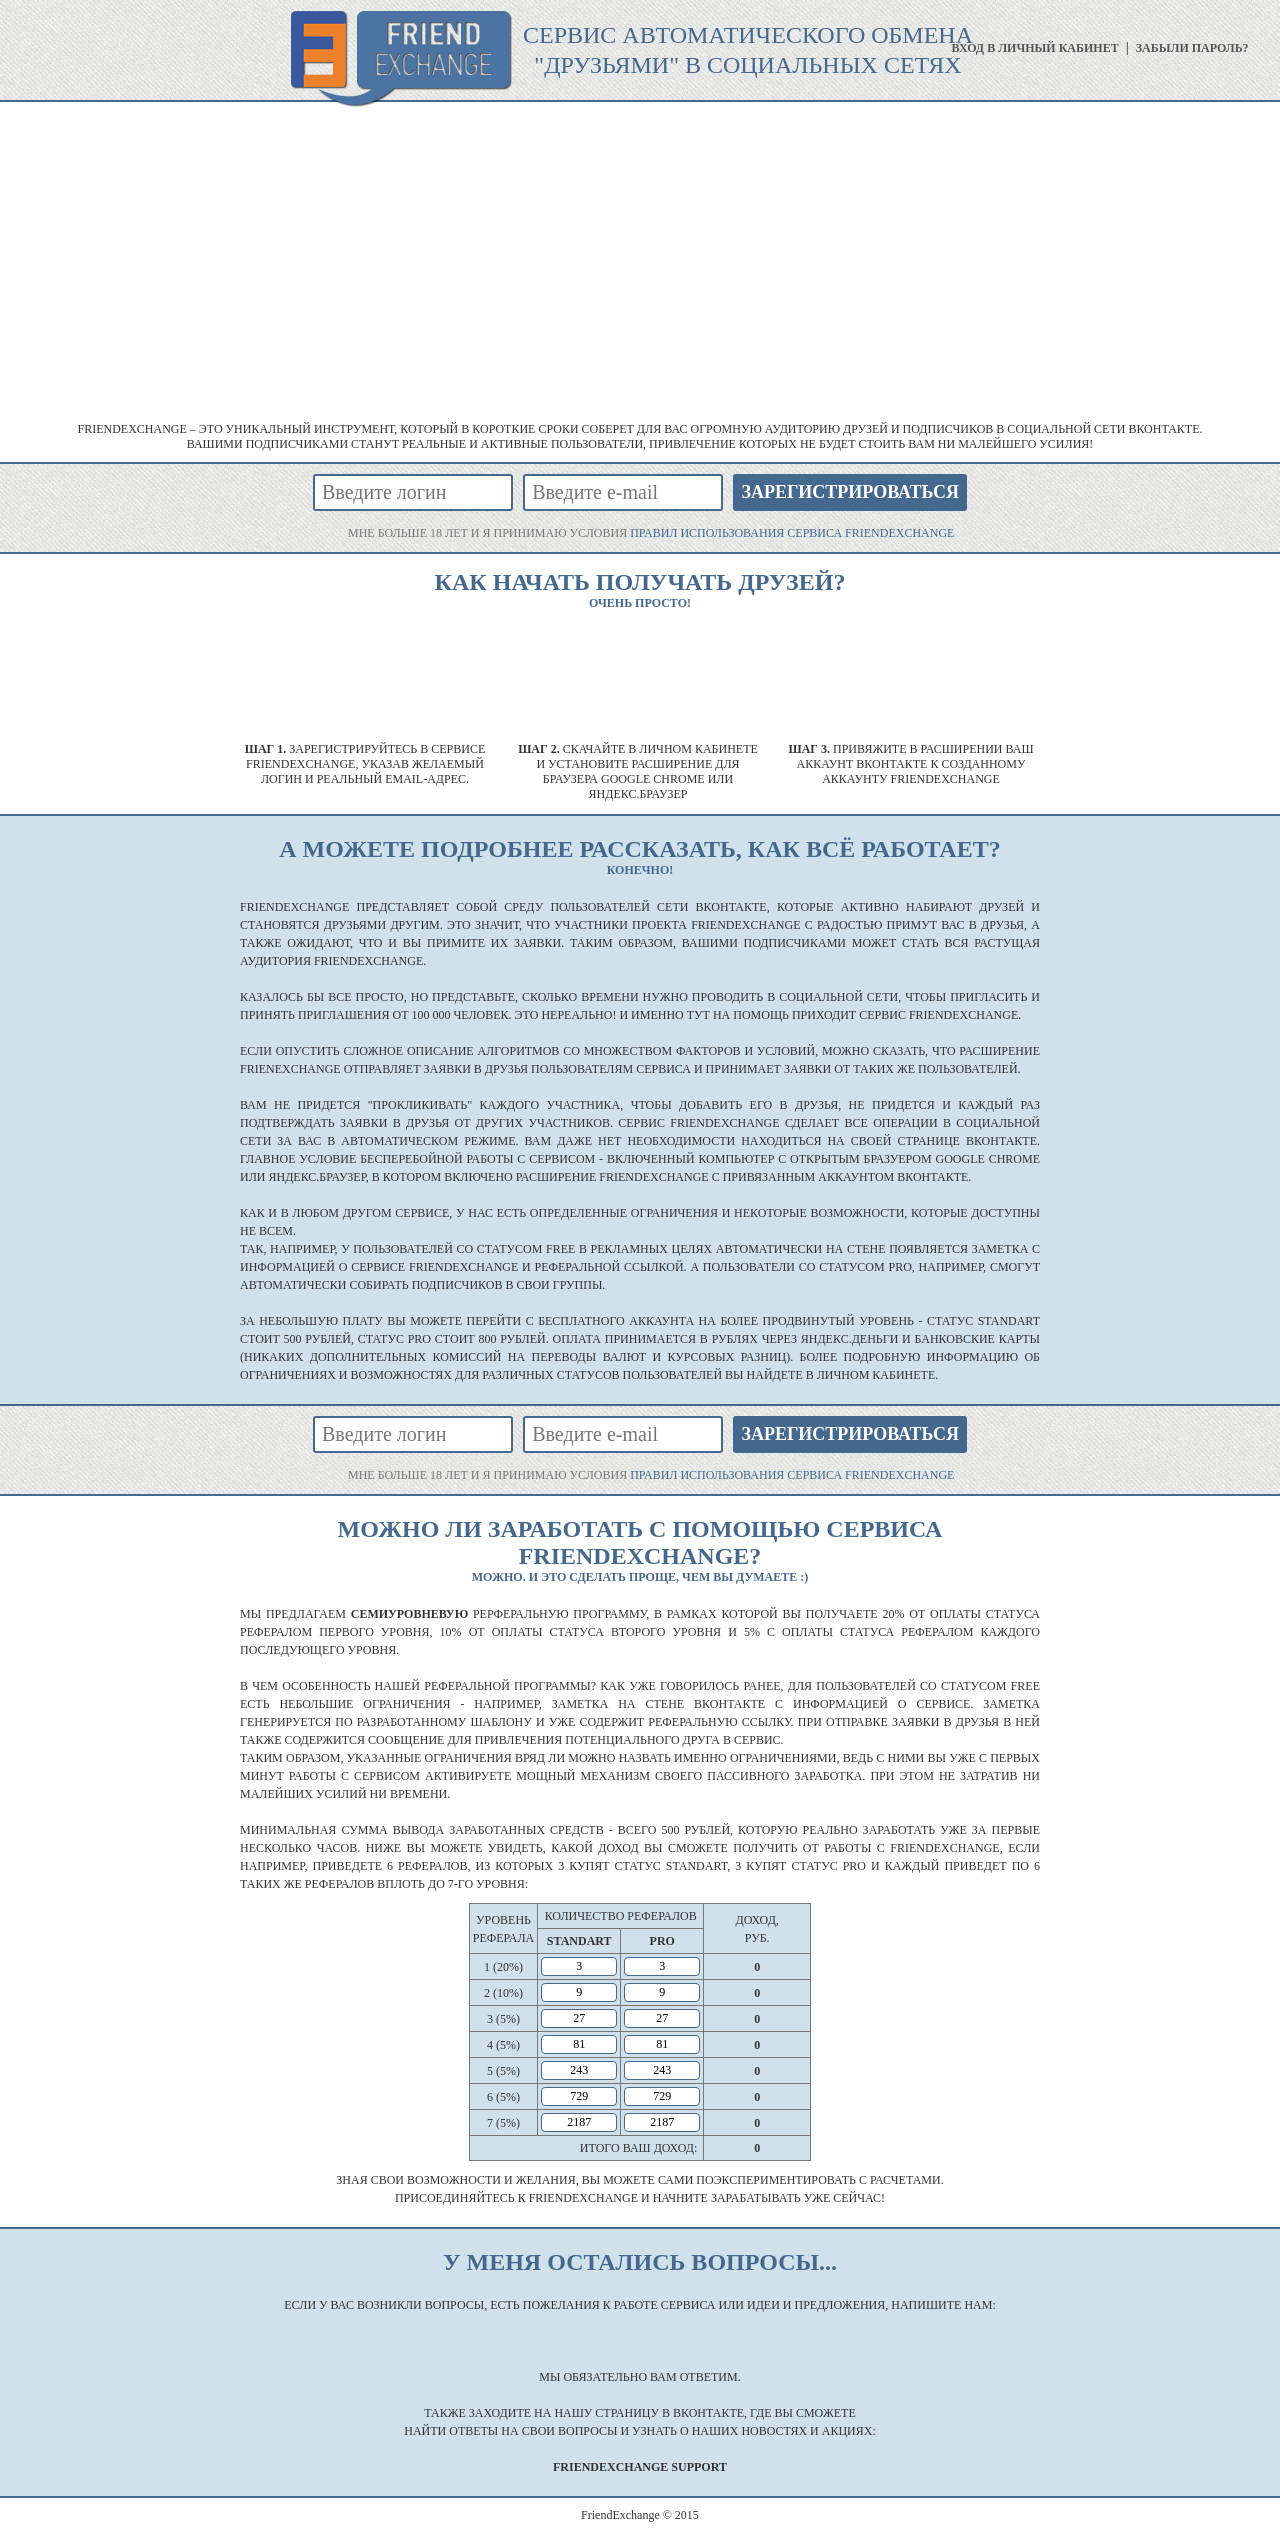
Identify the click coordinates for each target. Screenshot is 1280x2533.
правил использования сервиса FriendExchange (792, 533)
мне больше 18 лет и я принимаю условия (651, 533)
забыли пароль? (1192, 48)
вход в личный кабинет (1034, 48)
